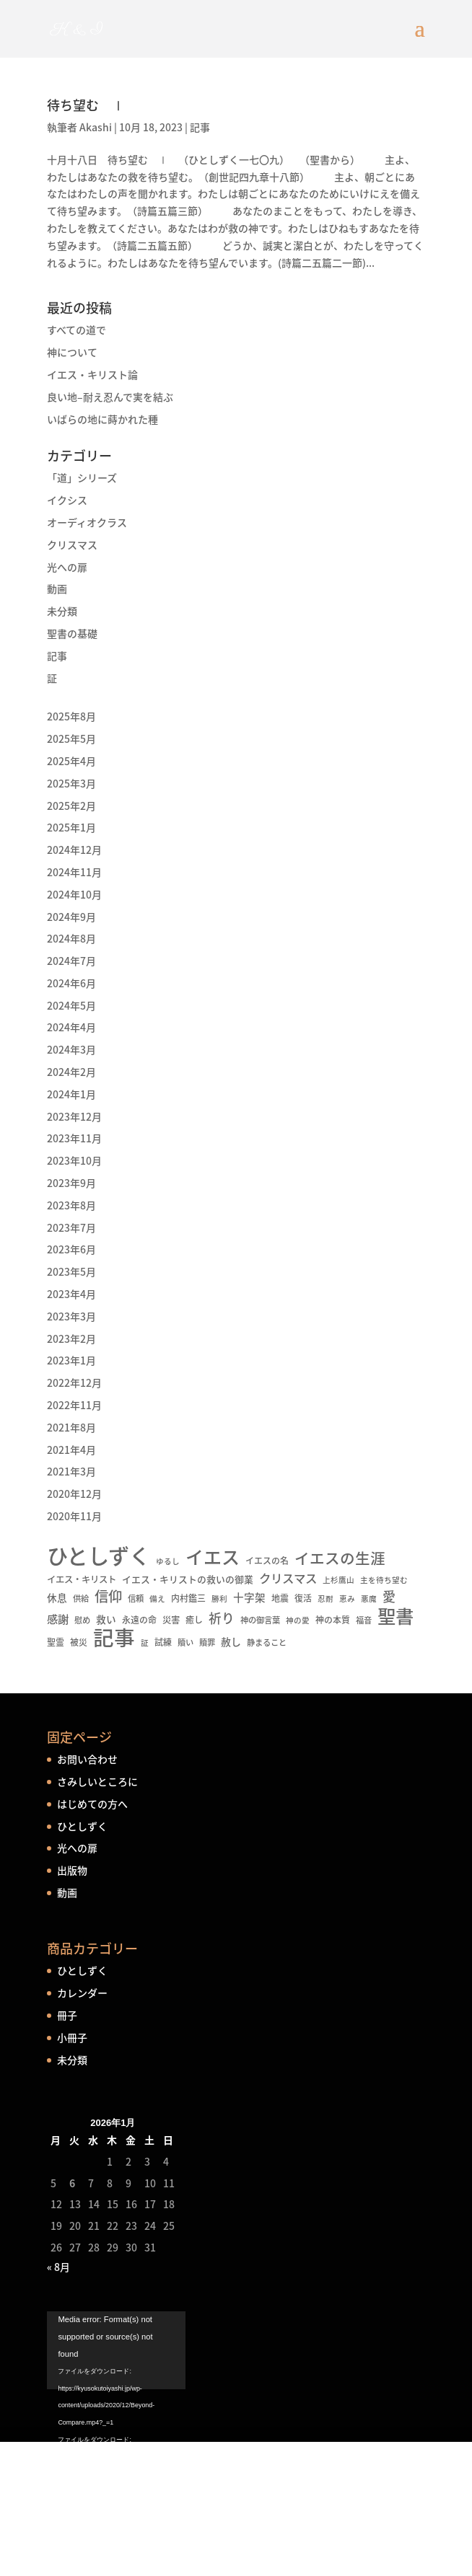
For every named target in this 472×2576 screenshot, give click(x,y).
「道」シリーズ (82, 477)
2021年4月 (71, 1449)
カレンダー (82, 1992)
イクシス (67, 500)
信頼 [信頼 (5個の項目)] (136, 1598)
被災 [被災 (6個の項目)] (78, 1642)
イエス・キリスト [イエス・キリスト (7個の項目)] (81, 1579)
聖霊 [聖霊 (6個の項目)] (55, 1642)
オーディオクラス (87, 522)
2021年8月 (71, 1427)
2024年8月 (71, 938)
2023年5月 (71, 1271)
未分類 (62, 611)
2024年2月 (71, 1071)
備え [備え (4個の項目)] (157, 1598)
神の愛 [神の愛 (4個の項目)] (298, 1620)
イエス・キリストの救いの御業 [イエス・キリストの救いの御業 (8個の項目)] (187, 1579)
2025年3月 (71, 783)
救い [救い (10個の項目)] (106, 1619)
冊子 (67, 2015)
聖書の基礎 (72, 633)
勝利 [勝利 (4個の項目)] (219, 1598)
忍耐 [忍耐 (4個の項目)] (325, 1598)
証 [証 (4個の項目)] (145, 1642)
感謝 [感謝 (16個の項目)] (58, 1618)
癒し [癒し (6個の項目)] (194, 1619)
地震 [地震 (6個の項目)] (280, 1598)
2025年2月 (71, 805)
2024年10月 (74, 894)
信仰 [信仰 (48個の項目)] (108, 1596)
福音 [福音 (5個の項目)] (364, 1620)
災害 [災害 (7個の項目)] (171, 1619)
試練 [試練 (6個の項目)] (163, 1642)
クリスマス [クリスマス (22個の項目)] (288, 1578)
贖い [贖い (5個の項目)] (185, 1642)
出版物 (72, 1870)
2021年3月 (71, 1471)
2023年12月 (74, 1116)
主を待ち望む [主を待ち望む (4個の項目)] (384, 1579)
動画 (57, 588)
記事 (200, 127)
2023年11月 (74, 1138)
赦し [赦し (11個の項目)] (231, 1641)
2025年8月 (71, 716)
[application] (235, 2417)
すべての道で (76, 329)
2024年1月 (71, 1094)
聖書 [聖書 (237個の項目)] (395, 1616)
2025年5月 (71, 738)
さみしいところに (97, 1781)
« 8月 (58, 2266)
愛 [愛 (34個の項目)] (389, 1596)
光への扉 (67, 567)
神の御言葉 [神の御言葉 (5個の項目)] (260, 1620)
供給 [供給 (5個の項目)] (81, 1598)
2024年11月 (74, 872)
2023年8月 (71, 1205)
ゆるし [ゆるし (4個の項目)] (168, 1561)
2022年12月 (74, 1382)
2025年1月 (71, 827)
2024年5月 (71, 1005)
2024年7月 (71, 960)
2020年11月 (74, 1516)
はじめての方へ (92, 1803)
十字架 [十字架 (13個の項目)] (249, 1597)
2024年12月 (74, 849)
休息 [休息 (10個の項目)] (57, 1597)
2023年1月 (71, 1360)
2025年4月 (71, 761)
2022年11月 (74, 1405)
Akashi (95, 127)
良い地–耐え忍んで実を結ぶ (110, 396)
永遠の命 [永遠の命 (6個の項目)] (139, 1619)
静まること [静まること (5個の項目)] (267, 1642)
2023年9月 (71, 1182)
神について (72, 352)
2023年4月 (71, 1294)
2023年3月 (71, 1316)
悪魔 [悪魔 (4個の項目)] (369, 1598)
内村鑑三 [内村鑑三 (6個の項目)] (188, 1598)
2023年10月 (74, 1160)
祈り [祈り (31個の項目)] (222, 1618)
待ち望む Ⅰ (86, 105)
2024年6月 (71, 983)
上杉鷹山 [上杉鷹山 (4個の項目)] (338, 1579)
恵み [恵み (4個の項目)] (347, 1598)
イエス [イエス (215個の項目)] (212, 1557)
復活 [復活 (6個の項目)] (303, 1598)
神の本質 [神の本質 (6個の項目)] (332, 1619)
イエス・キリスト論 (92, 374)
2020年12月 (74, 1493)
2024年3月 (71, 1049)
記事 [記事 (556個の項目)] (114, 1637)
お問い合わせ (87, 1759)
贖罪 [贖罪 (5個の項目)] (207, 1642)
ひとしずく (82, 1826)
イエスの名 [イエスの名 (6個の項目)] (267, 1560)
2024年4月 (71, 1027)
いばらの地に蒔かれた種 (102, 419)
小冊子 (72, 2037)
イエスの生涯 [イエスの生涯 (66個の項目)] (339, 1558)
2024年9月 (71, 916)
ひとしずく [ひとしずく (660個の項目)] (98, 1555)
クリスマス (72, 544)
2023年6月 (71, 1249)
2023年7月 (71, 1227)
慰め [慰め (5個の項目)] (82, 1620)
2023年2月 (71, 1338)
